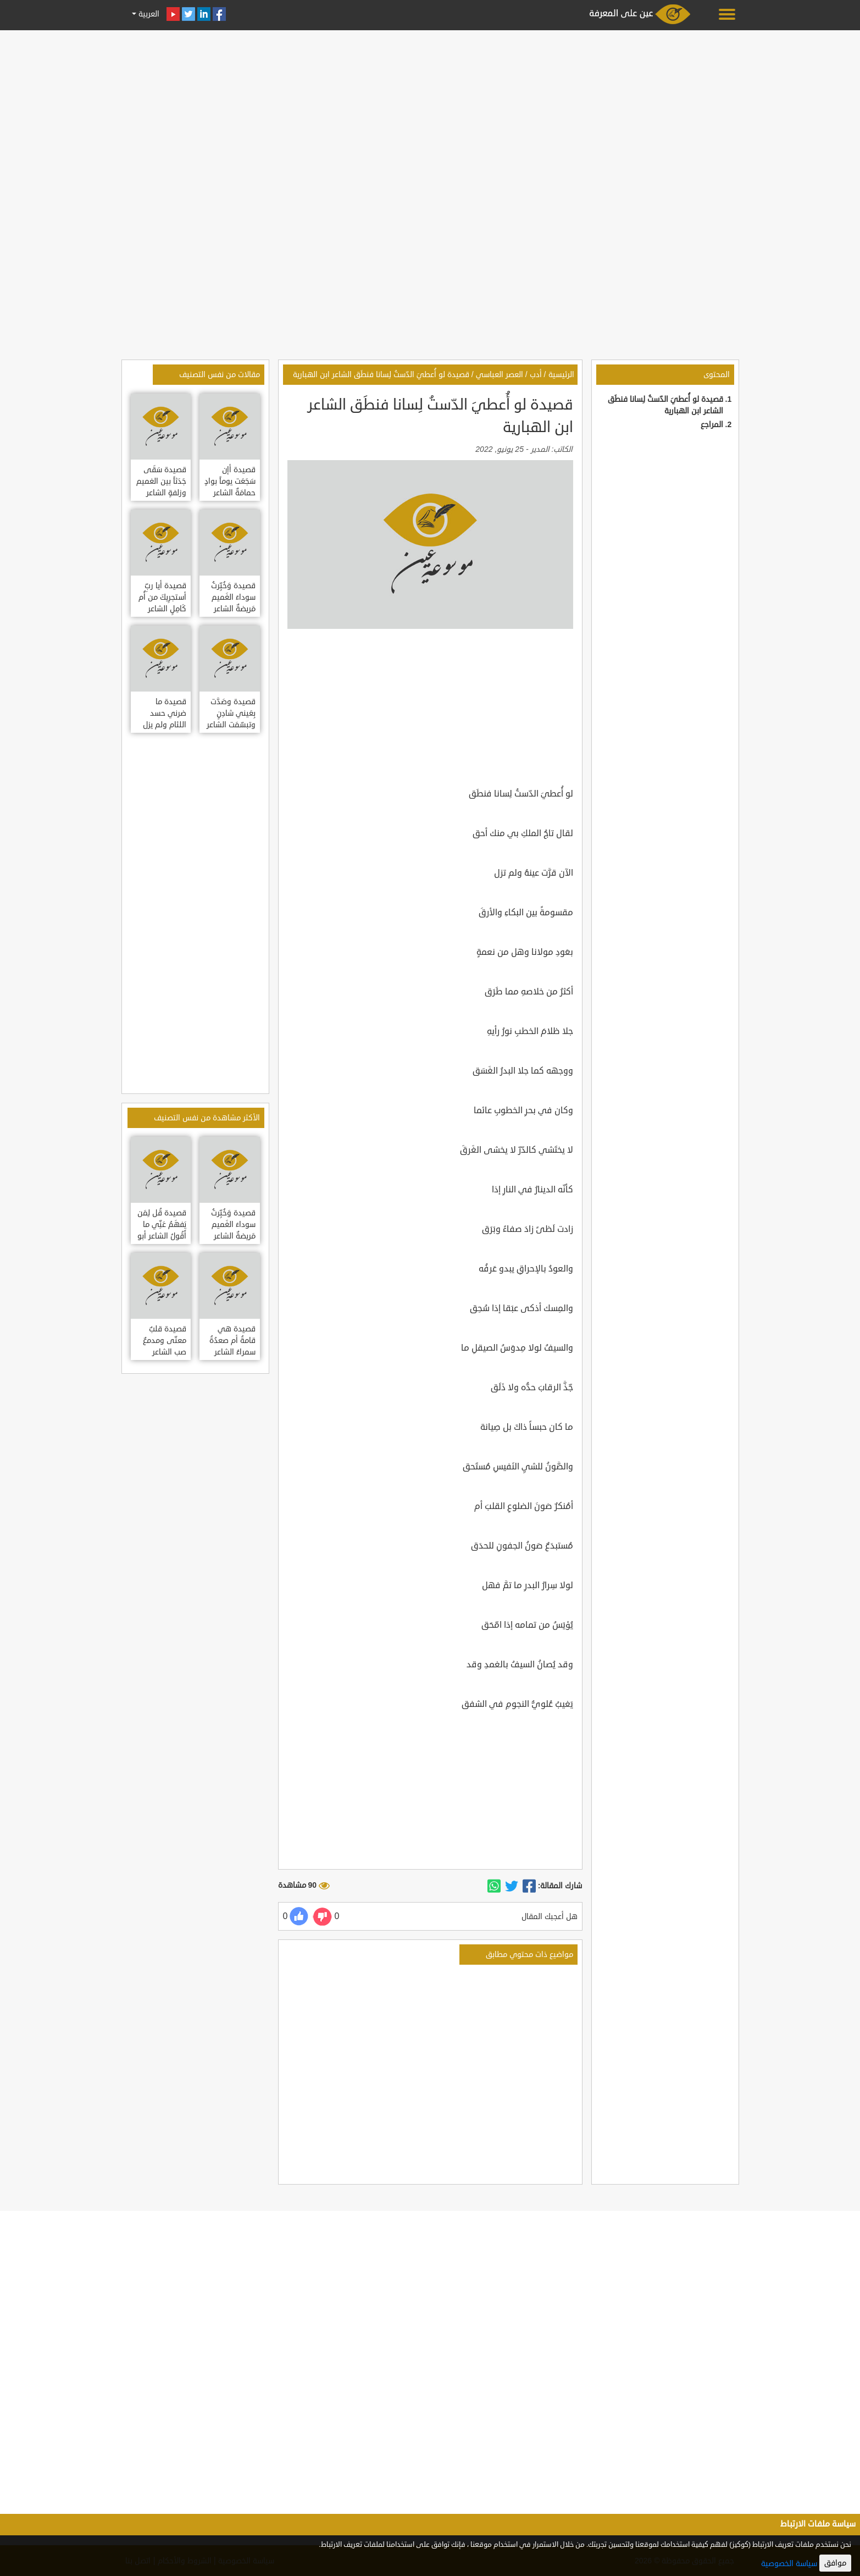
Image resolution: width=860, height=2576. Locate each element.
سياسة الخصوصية (789, 2563)
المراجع (712, 424)
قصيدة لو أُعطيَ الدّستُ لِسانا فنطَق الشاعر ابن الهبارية (381, 374)
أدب (536, 374)
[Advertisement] (430, 111)
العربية (147, 14)
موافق (835, 2563)
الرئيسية (561, 374)
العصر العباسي (499, 374)
